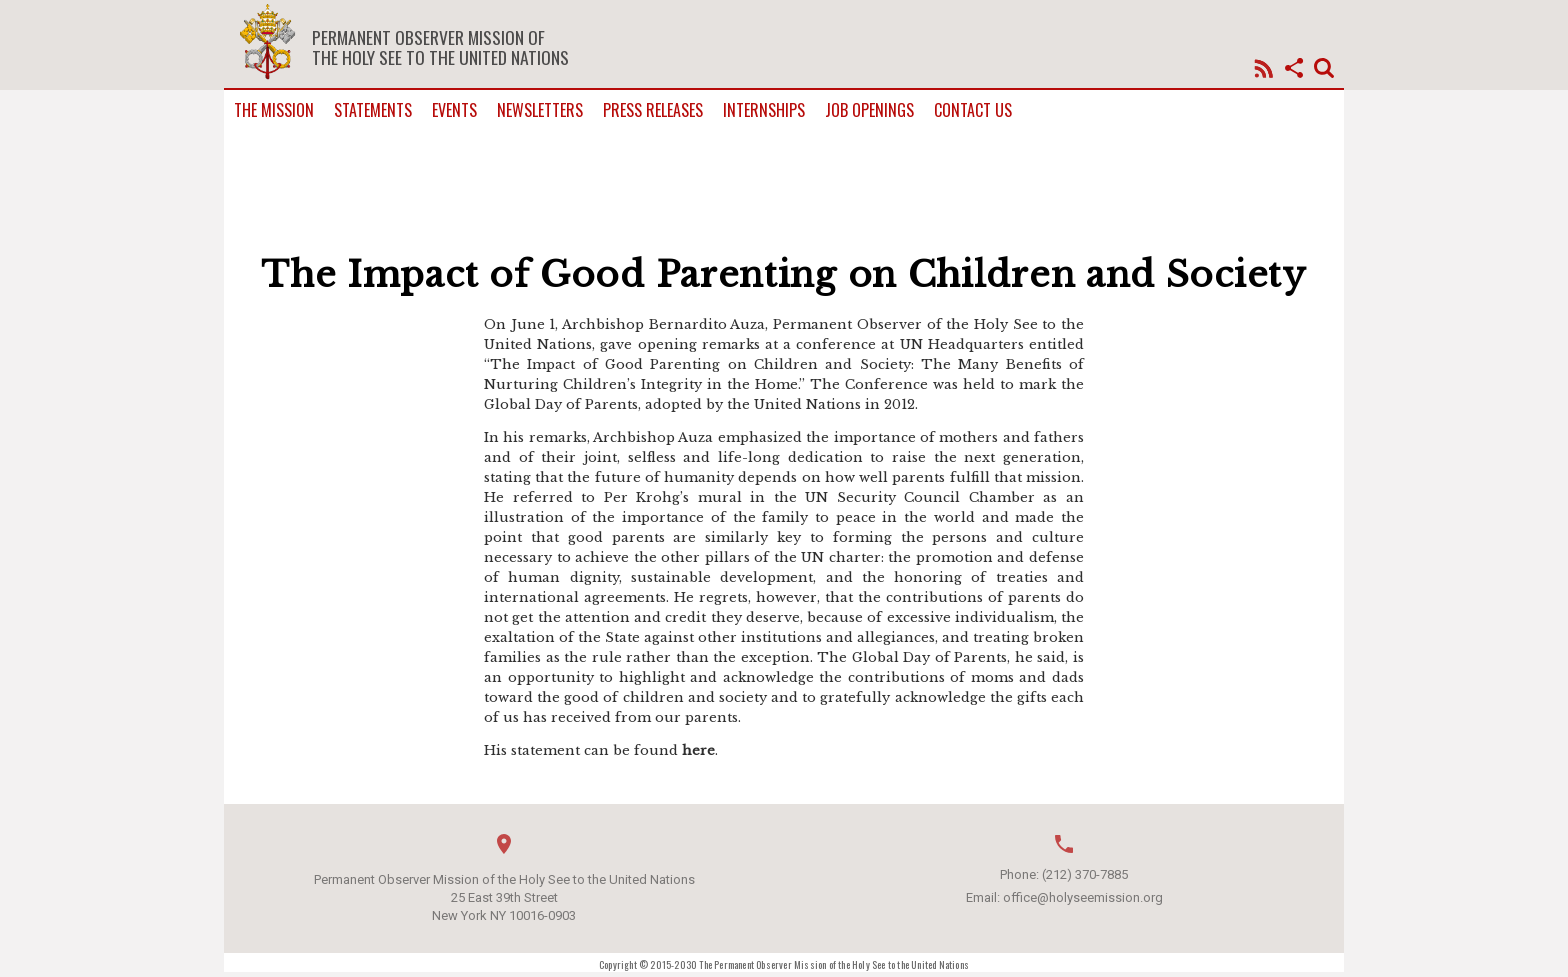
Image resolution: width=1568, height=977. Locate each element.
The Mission (274, 110)
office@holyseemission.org (1083, 897)
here (698, 750)
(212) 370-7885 (1085, 874)
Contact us (973, 110)
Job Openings (869, 110)
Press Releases (653, 110)
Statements (373, 110)
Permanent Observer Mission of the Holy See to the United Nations (440, 47)
